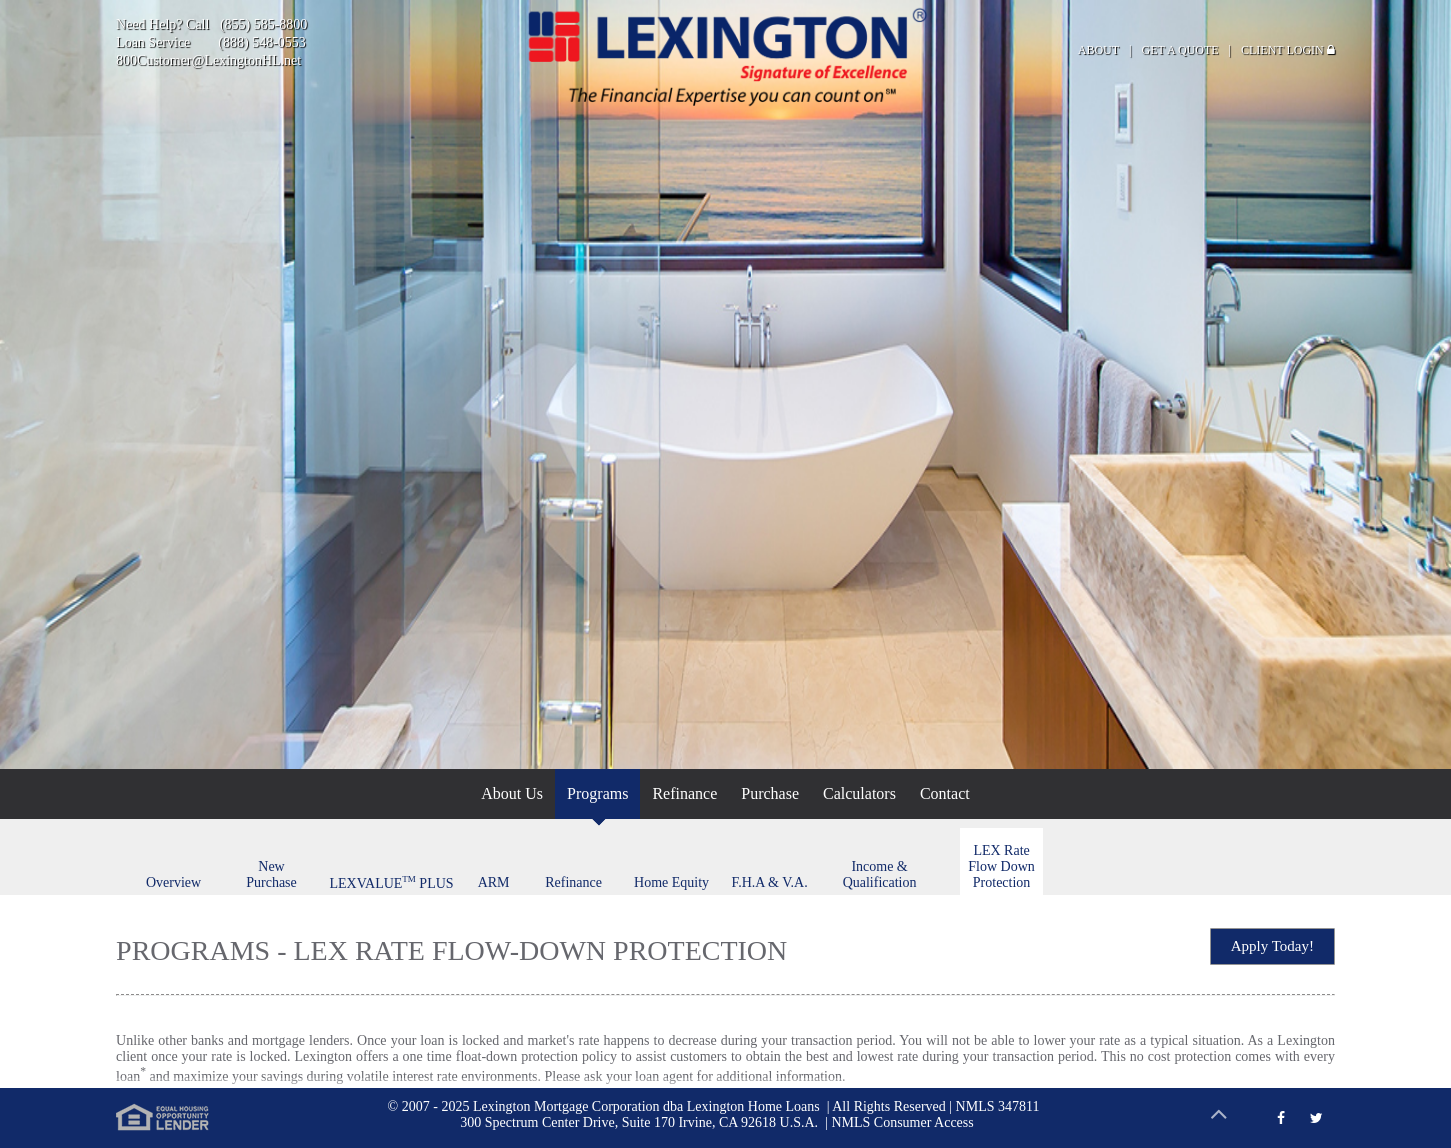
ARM (494, 882)
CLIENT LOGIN (1288, 50)
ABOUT (1098, 50)
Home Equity (671, 882)
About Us (512, 793)
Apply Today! (1272, 946)
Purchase (770, 793)
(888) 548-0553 (262, 42)
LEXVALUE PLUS (392, 882)
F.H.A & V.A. (769, 882)
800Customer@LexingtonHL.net (208, 60)
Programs (597, 793)
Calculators (859, 793)
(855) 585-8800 (264, 24)
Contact (945, 793)
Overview (173, 882)
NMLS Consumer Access (902, 1122)
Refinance (684, 793)
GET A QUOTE (1180, 50)
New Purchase (271, 874)
